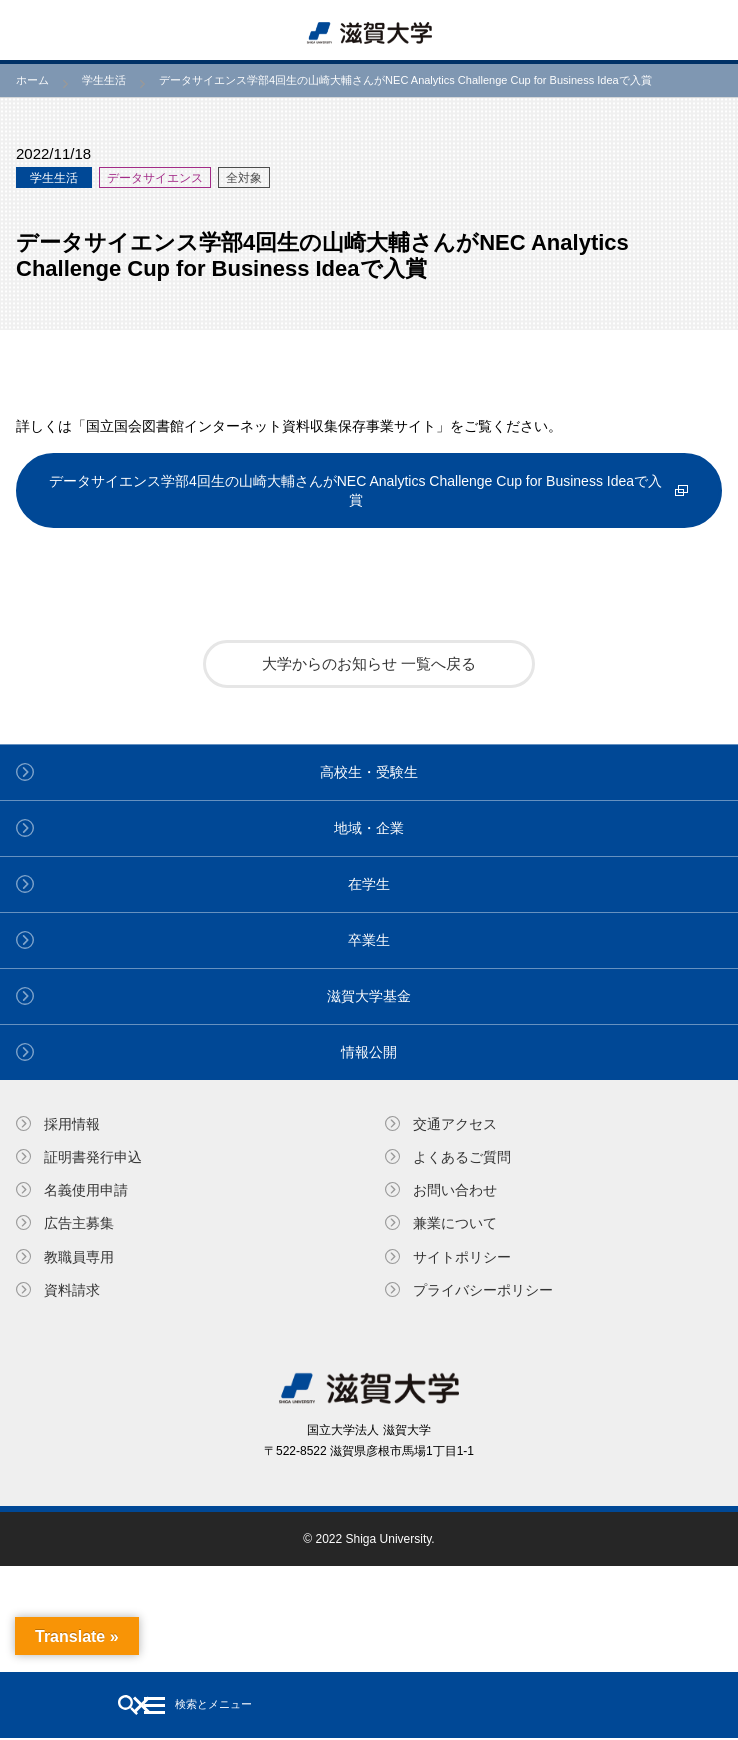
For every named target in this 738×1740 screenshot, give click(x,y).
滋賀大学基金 (369, 996)
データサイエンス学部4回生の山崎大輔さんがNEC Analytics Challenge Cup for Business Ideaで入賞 (355, 490)
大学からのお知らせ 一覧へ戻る (369, 663)
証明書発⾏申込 (93, 1157)
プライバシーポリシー (483, 1290)
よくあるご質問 (462, 1157)
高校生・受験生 (369, 772)
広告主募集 (79, 1223)
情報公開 (369, 1052)
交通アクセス (455, 1124)
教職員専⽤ (79, 1257)
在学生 (369, 884)
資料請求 (72, 1290)
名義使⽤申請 (86, 1190)
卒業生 (369, 940)
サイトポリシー (462, 1257)
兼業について (455, 1223)
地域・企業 (369, 828)
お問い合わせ (455, 1190)
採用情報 (72, 1124)
